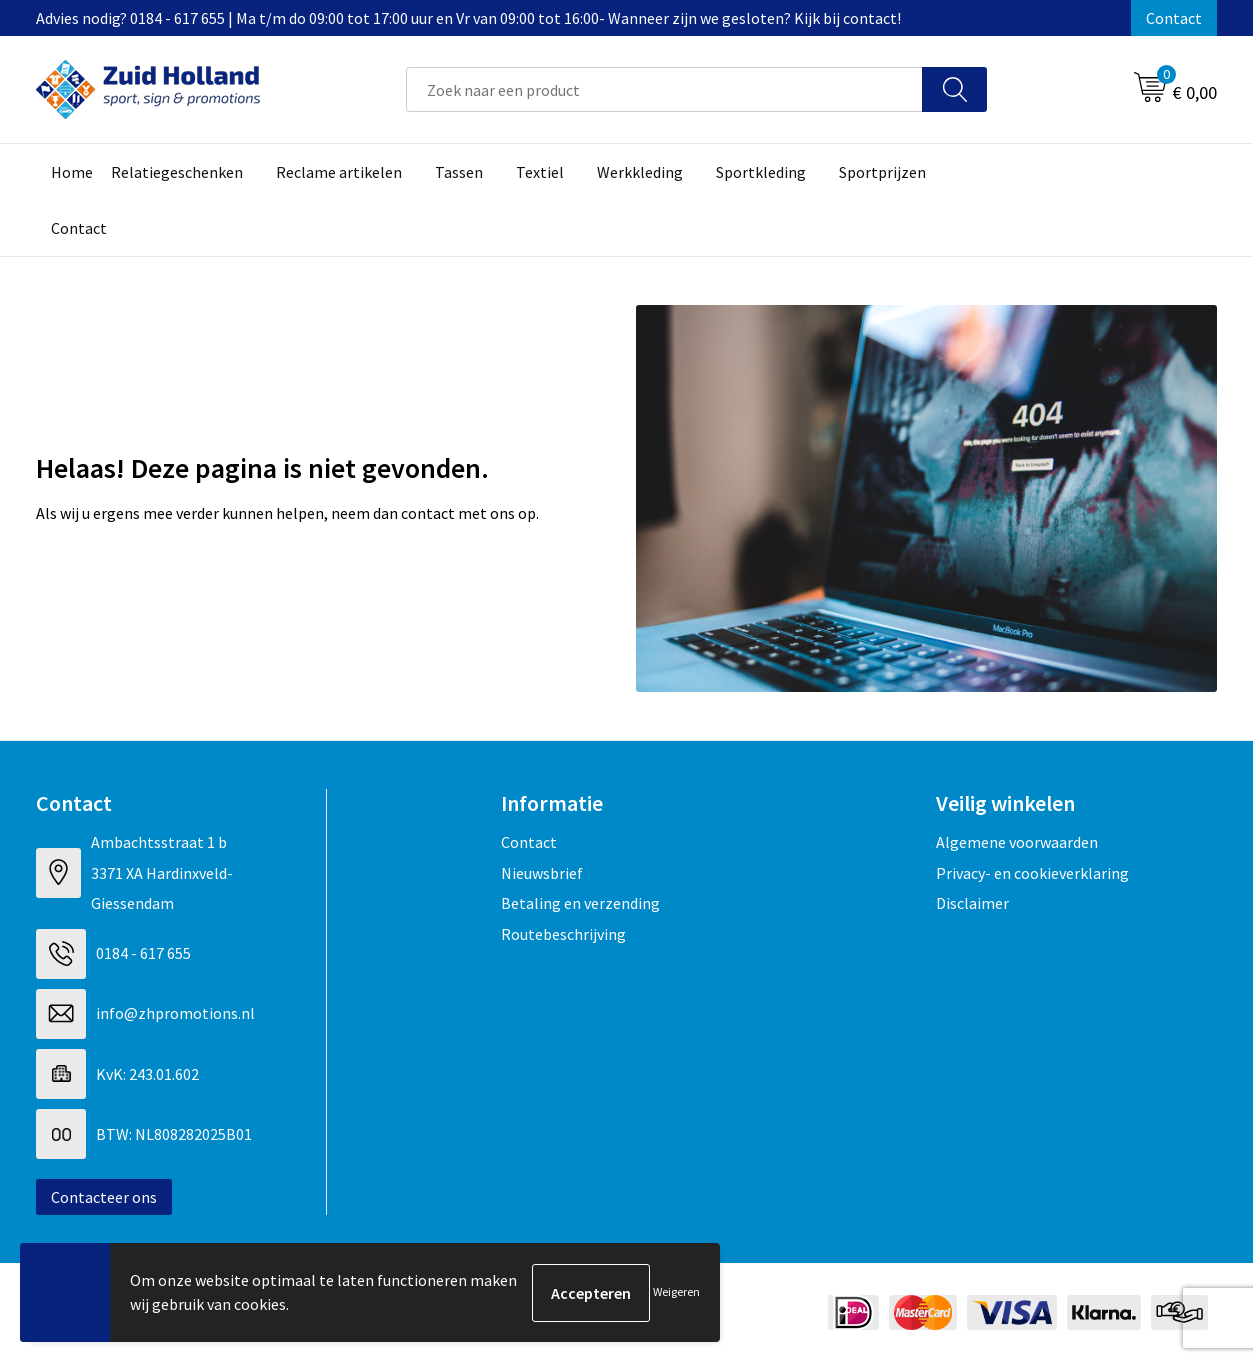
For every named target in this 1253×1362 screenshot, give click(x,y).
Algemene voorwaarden (1017, 842)
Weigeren (676, 1292)
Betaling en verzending (580, 903)
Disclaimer (972, 903)
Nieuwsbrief (542, 873)
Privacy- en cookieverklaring (1032, 873)
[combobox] (664, 89)
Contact (1174, 18)
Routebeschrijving (563, 934)
